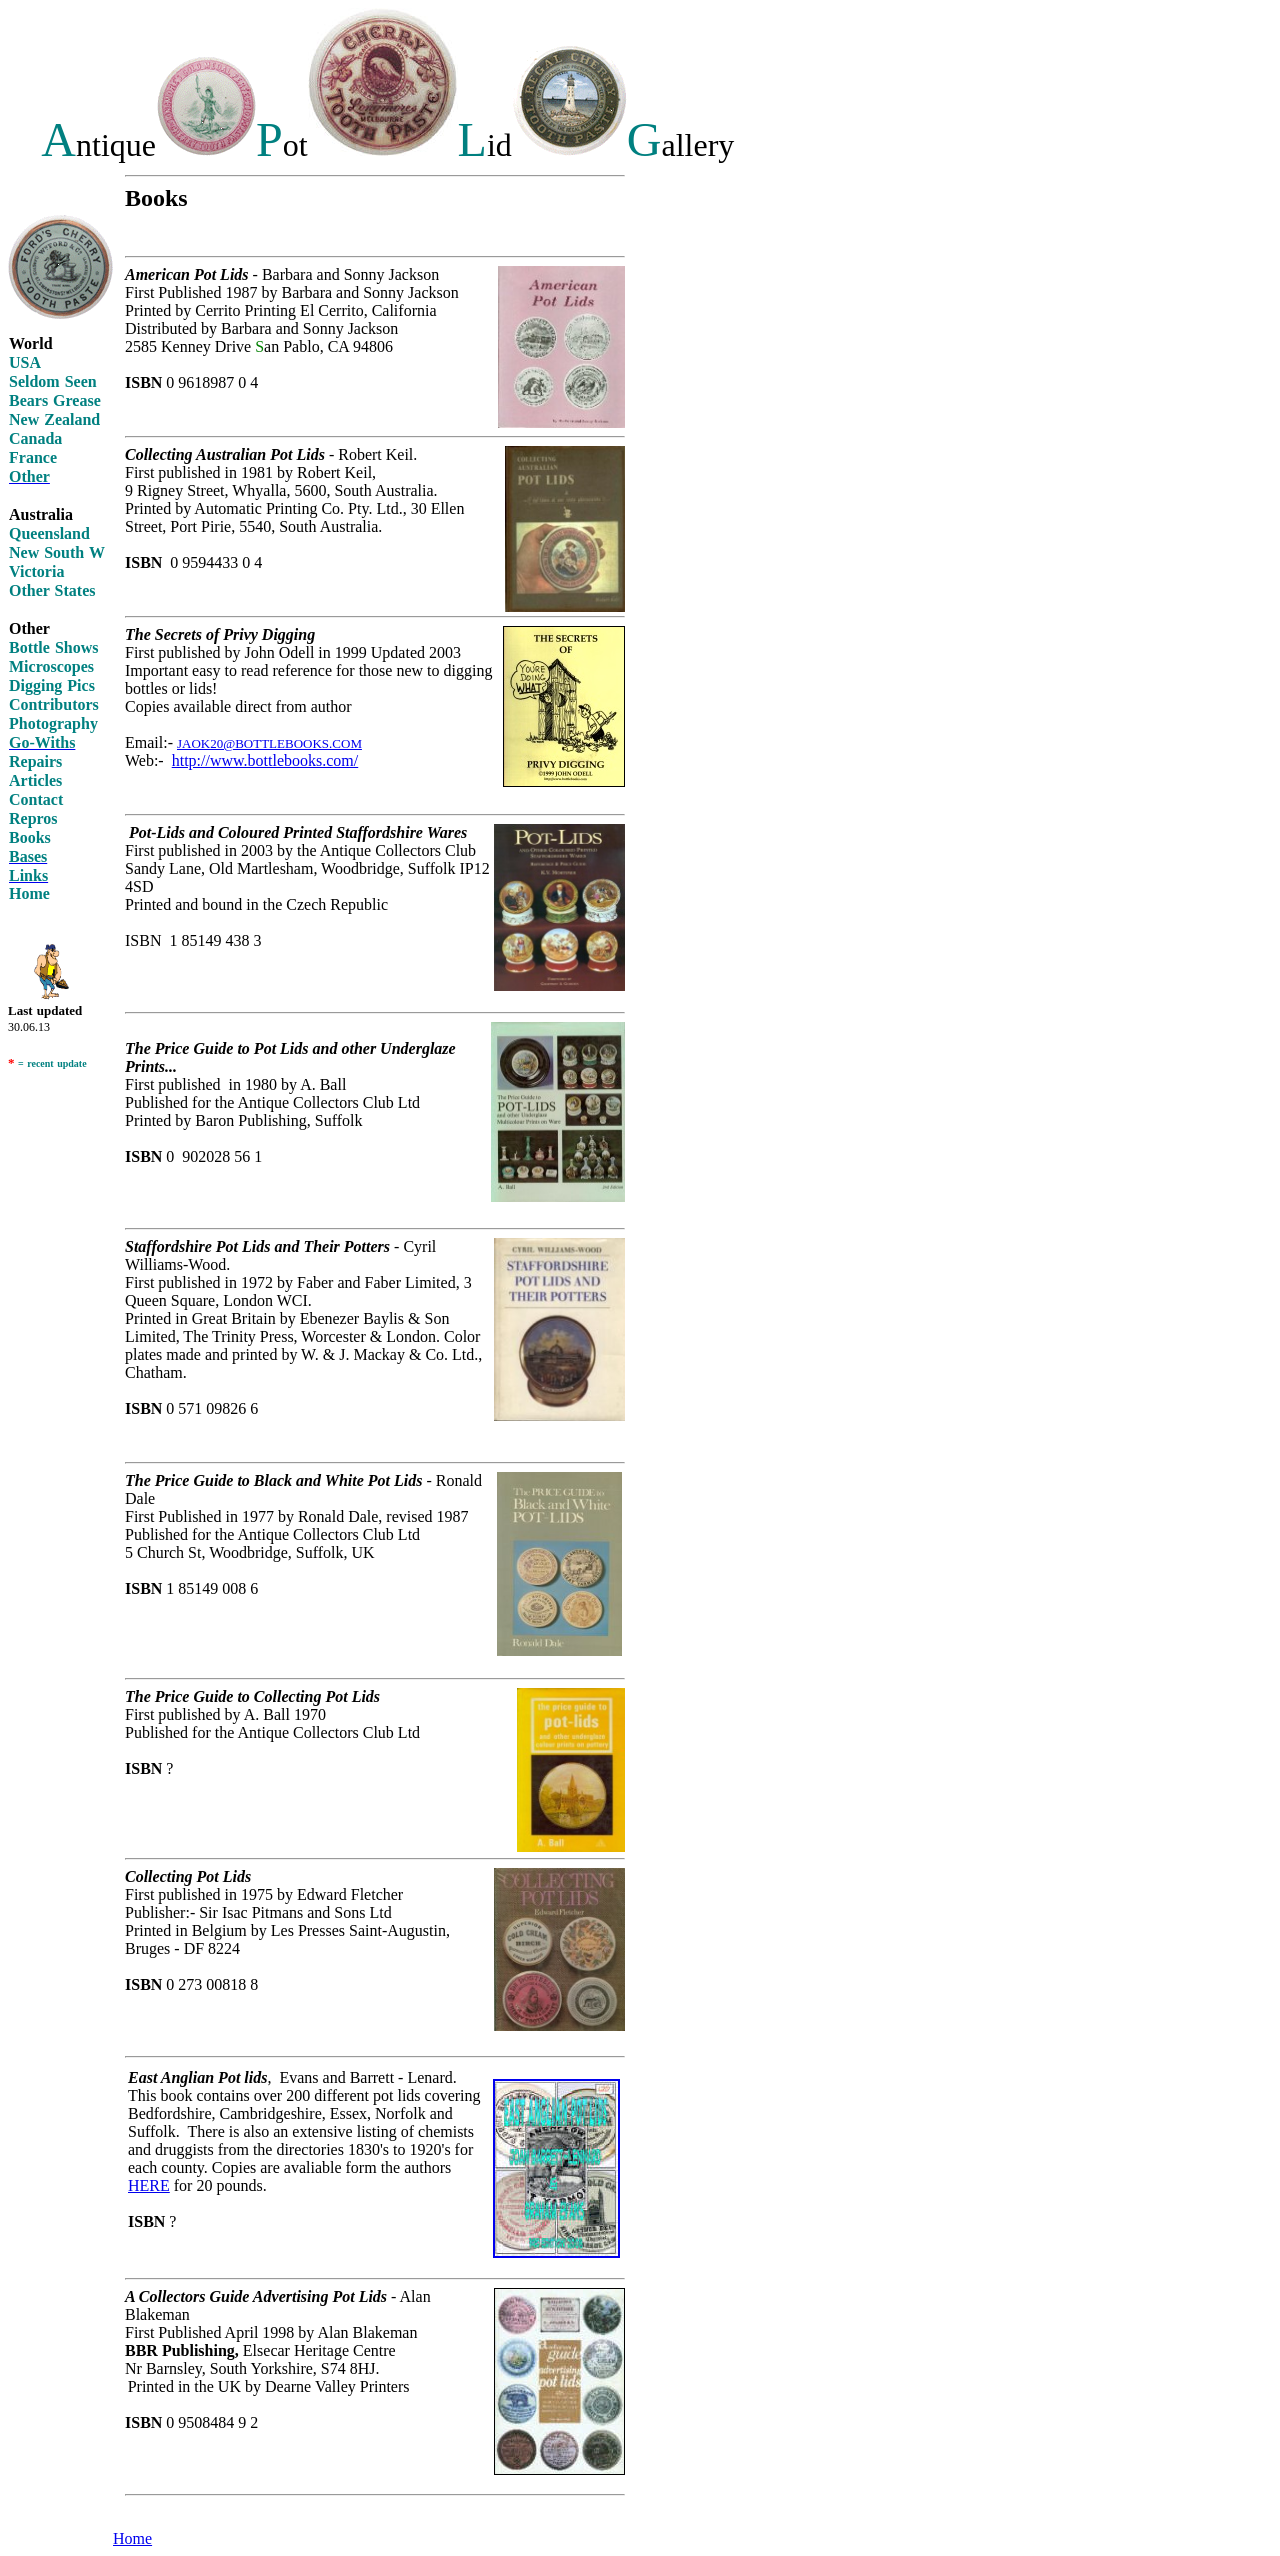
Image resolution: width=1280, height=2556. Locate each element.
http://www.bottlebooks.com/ (265, 760)
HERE (149, 2185)
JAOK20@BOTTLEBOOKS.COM (269, 743)
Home (132, 2538)
